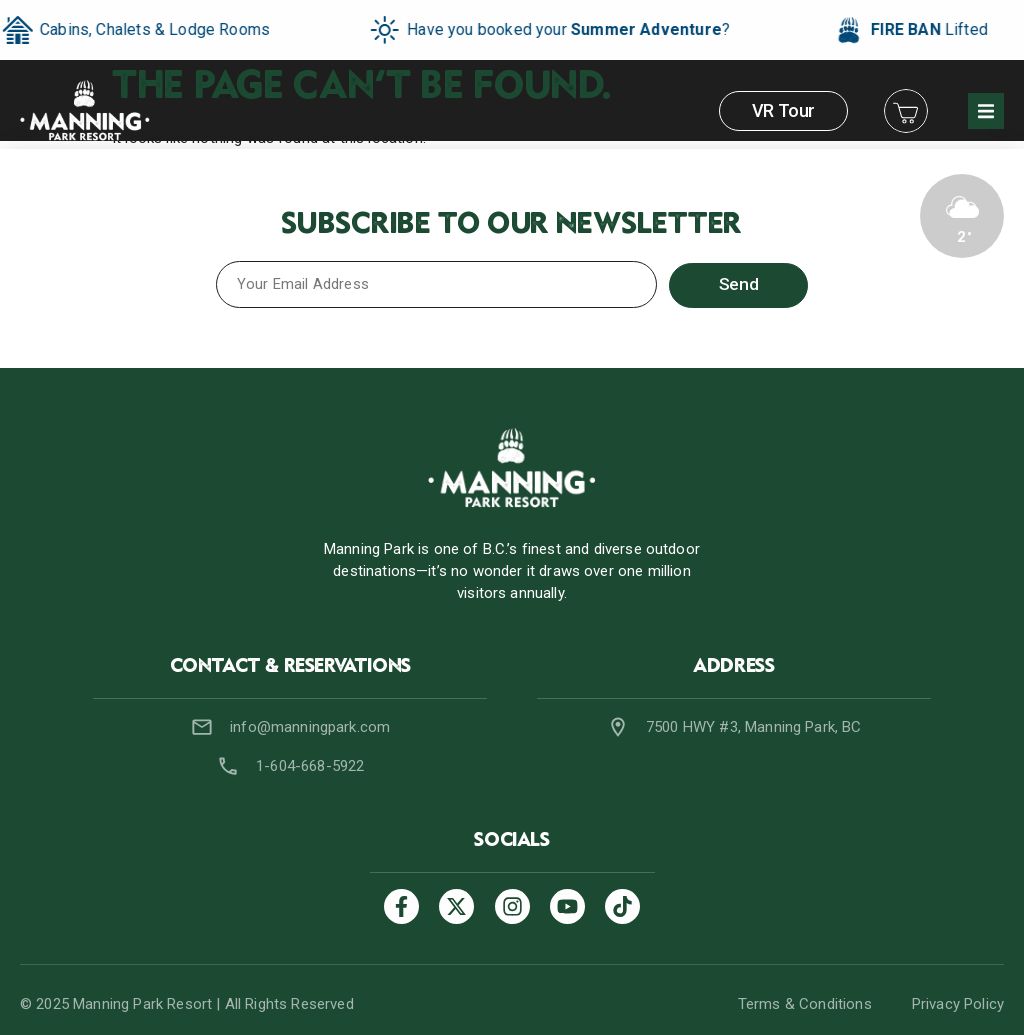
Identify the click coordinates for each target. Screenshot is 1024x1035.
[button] (986, 111)
